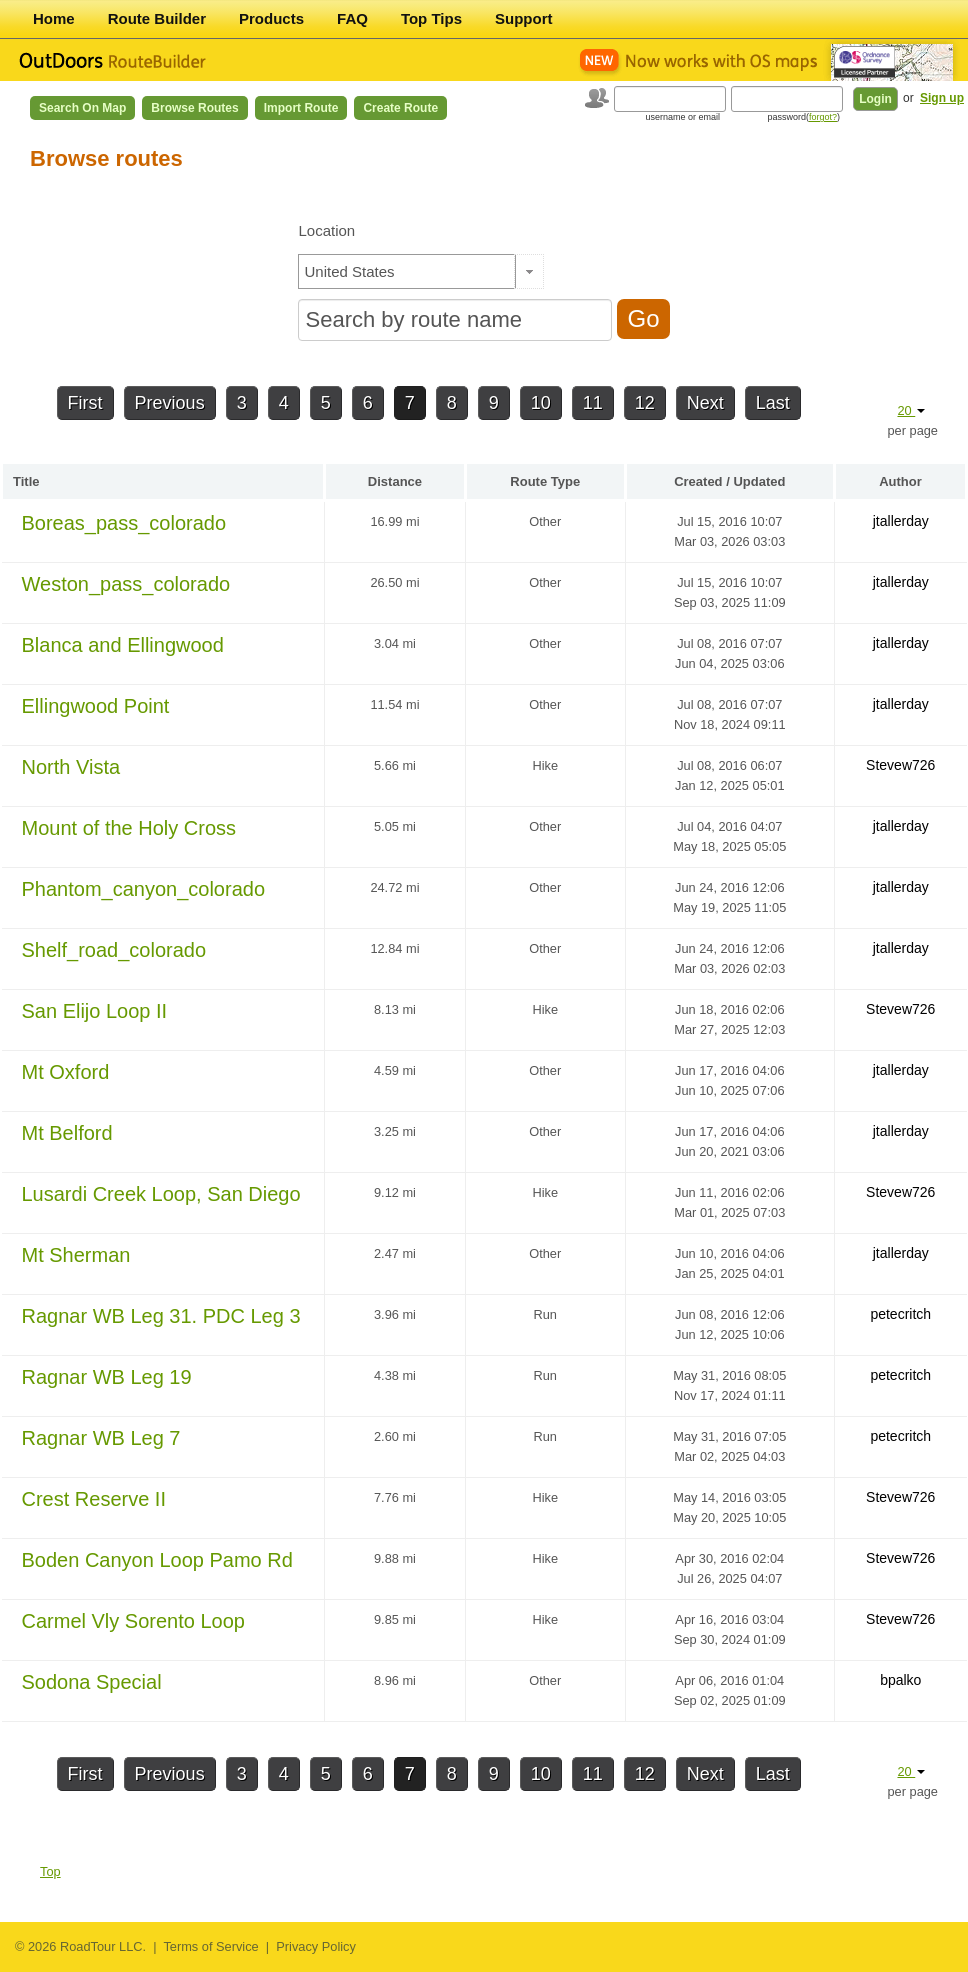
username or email (682, 117)
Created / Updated (729, 481)
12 (645, 403)
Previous (170, 403)
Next (705, 403)
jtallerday (901, 521)
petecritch (900, 1314)
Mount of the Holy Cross (129, 828)
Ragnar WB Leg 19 (107, 1377)
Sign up (942, 98)
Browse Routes (194, 108)
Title (26, 481)
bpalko (900, 1680)
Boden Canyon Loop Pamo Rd (157, 1560)
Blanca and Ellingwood (123, 645)
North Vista (71, 767)
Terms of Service (210, 1946)
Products (271, 18)
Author (900, 481)
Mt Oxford (66, 1072)
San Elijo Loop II (95, 1011)
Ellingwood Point (96, 706)
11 (593, 403)
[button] (529, 271)
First (85, 403)
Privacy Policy (316, 1946)
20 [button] (911, 410)
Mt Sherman (76, 1255)
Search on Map (82, 108)
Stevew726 (900, 765)
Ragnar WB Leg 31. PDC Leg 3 (161, 1316)
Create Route (400, 108)
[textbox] (407, 271)
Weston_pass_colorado (126, 584)
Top (50, 1871)
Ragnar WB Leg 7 (101, 1438)
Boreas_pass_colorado (124, 523)
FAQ (352, 18)
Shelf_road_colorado (114, 950)
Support (524, 18)
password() (803, 117)
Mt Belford (67, 1133)
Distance (395, 481)
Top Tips (431, 18)
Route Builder (157, 18)
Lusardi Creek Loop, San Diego (161, 1194)
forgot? (823, 117)
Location (326, 230)
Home (54, 18)
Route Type (545, 481)
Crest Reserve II (94, 1499)
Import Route (301, 108)
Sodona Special (92, 1682)
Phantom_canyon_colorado (144, 889)
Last (773, 403)
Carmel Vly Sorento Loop (133, 1621)
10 (541, 403)
